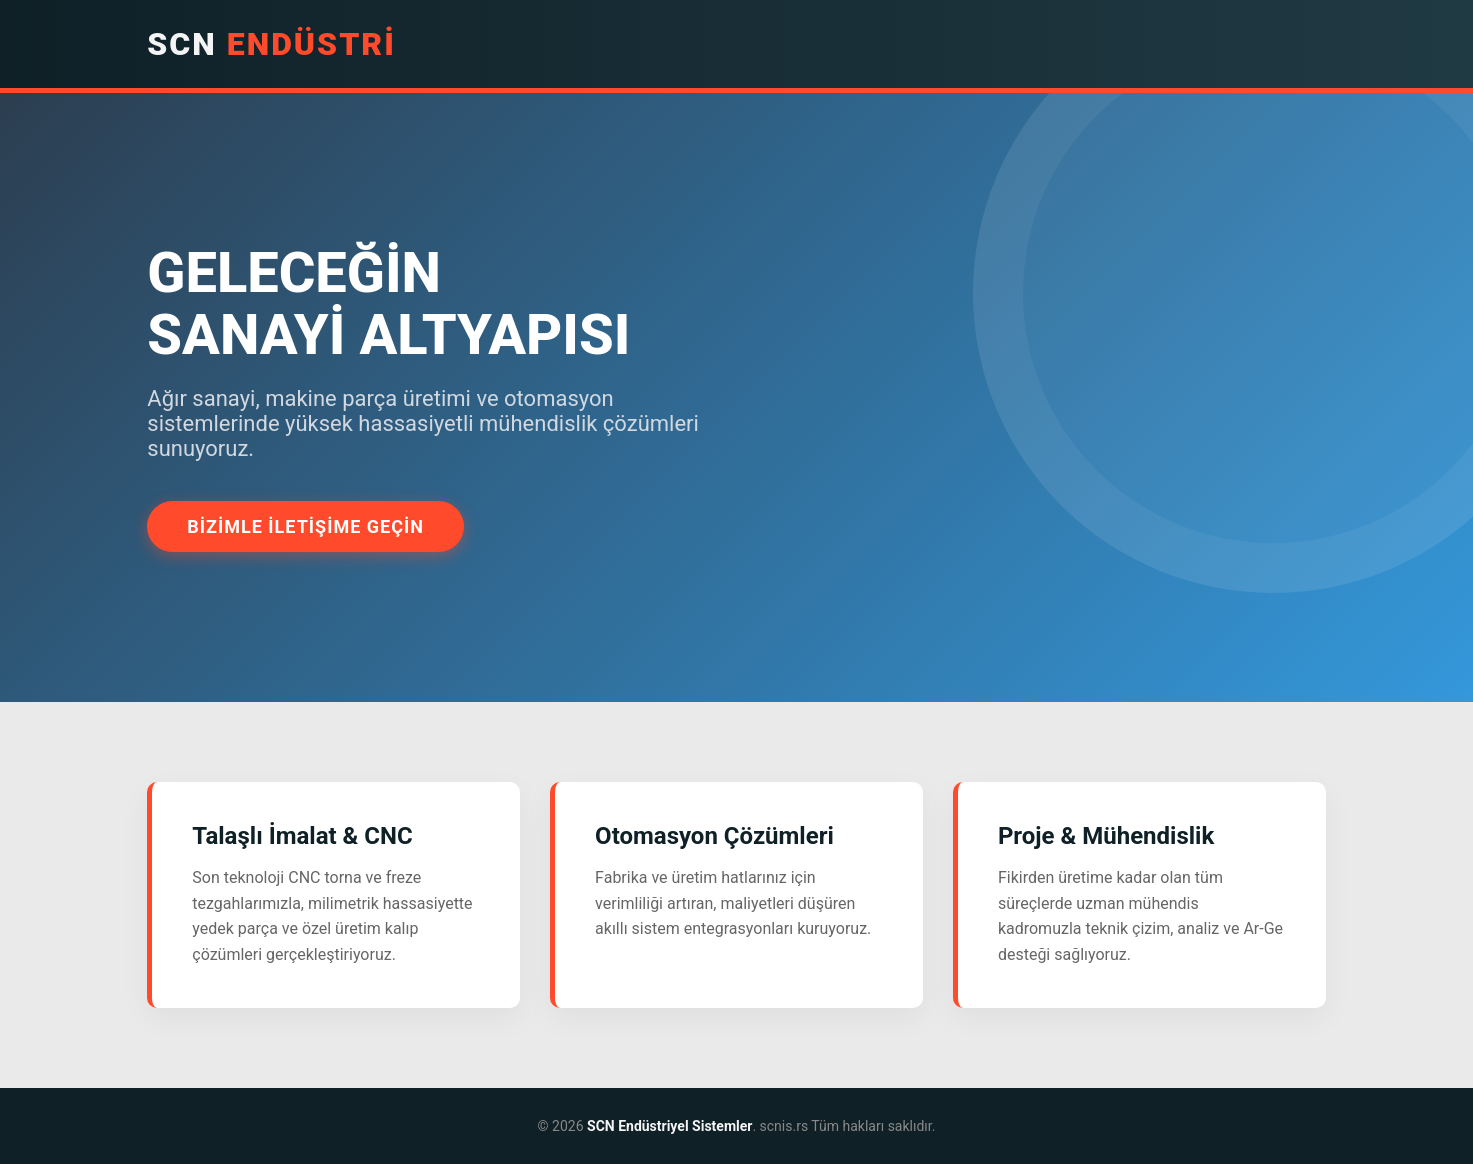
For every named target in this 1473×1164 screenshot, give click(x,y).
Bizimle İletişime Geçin (305, 526)
